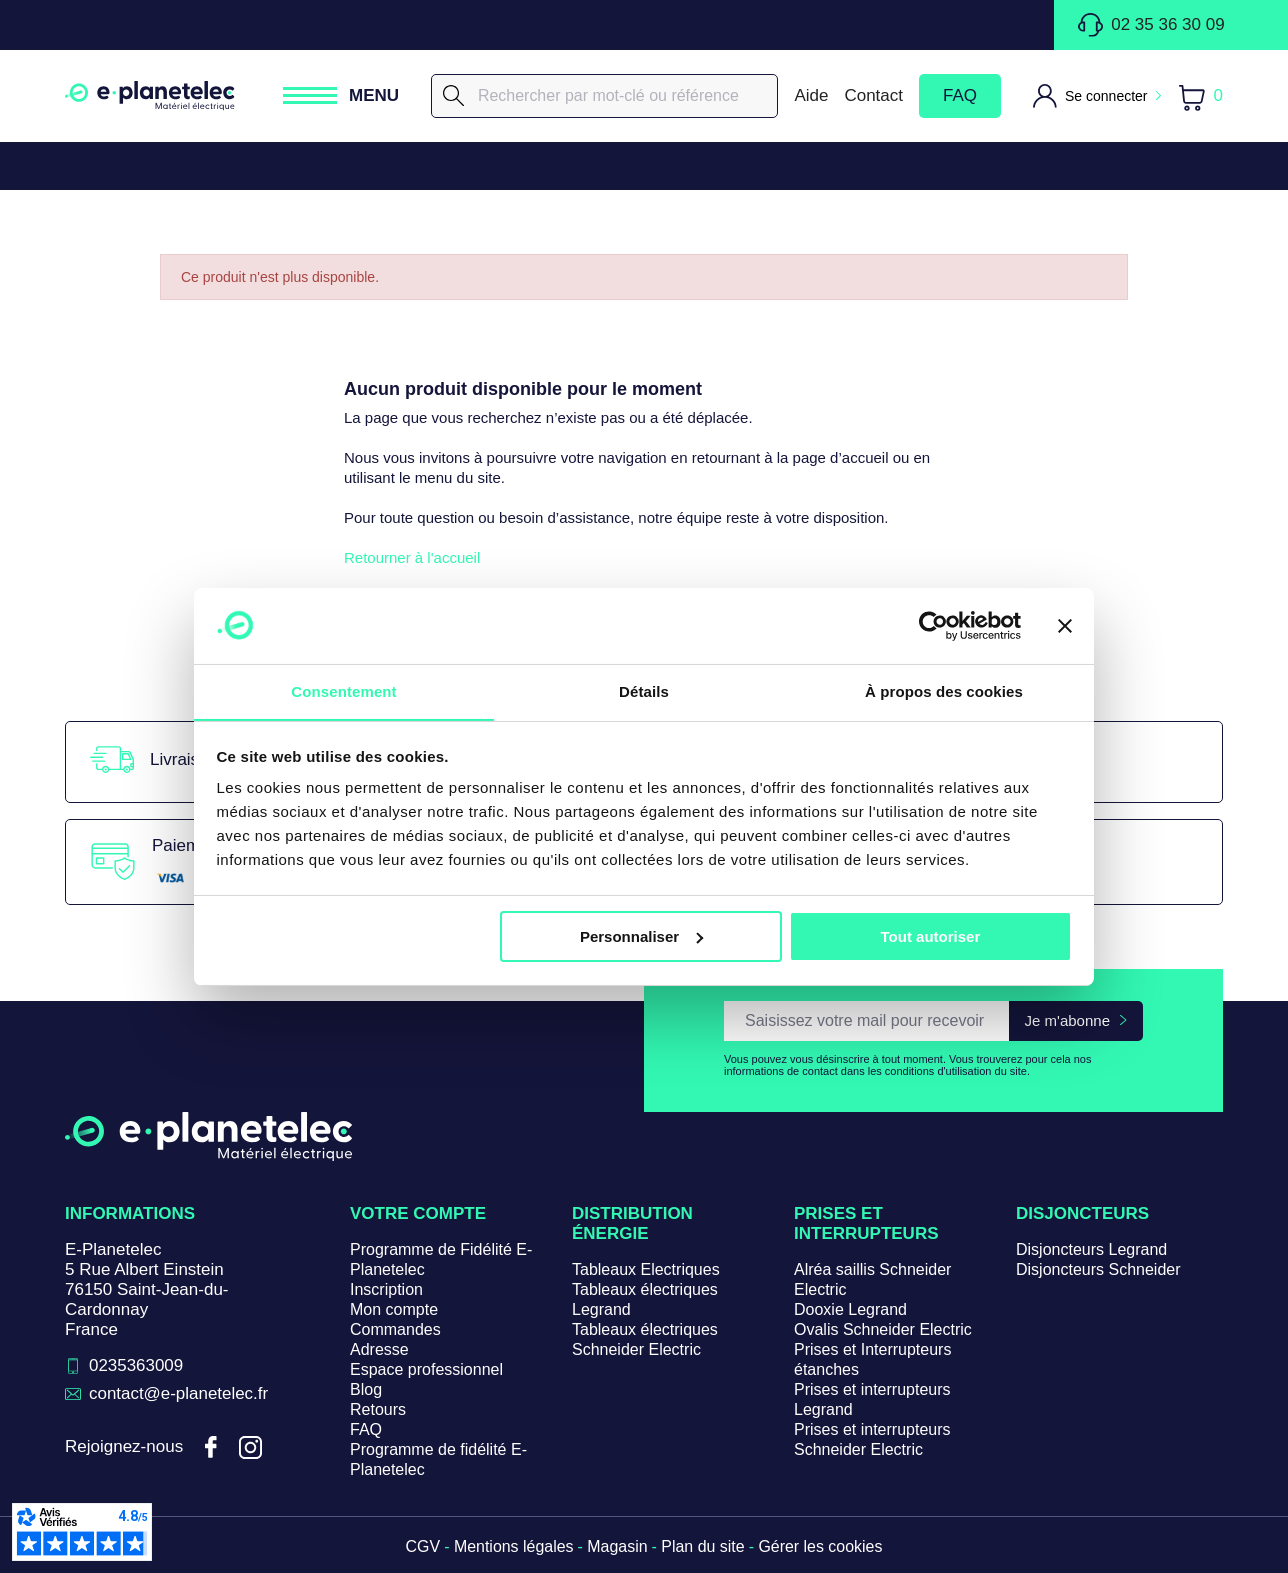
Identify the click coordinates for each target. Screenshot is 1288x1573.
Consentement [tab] (343, 691)
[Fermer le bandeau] (1065, 625)
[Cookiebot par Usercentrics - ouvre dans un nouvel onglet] (933, 625)
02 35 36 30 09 (1151, 25)
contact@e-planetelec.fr (179, 1393)
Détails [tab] (644, 691)
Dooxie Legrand (850, 1309)
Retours (378, 1409)
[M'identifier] (1097, 96)
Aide (811, 95)
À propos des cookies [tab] (944, 691)
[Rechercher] (604, 96)
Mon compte (394, 1309)
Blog (366, 1389)
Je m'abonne (1067, 1020)
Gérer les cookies (821, 1546)
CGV (422, 1546)
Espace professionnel (426, 1369)
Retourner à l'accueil (412, 557)
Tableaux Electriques (646, 1269)
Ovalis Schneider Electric (883, 1329)
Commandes (395, 1329)
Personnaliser (641, 936)
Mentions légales (513, 1546)
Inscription (386, 1289)
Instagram (251, 1448)
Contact (873, 95)
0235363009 (136, 1365)
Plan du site (703, 1546)
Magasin (617, 1546)
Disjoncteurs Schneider (1098, 1269)
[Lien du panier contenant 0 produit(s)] (1200, 96)
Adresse (379, 1349)
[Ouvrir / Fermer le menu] (341, 96)
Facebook (211, 1448)
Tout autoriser (931, 936)
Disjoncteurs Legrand (1091, 1249)
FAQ (960, 95)
